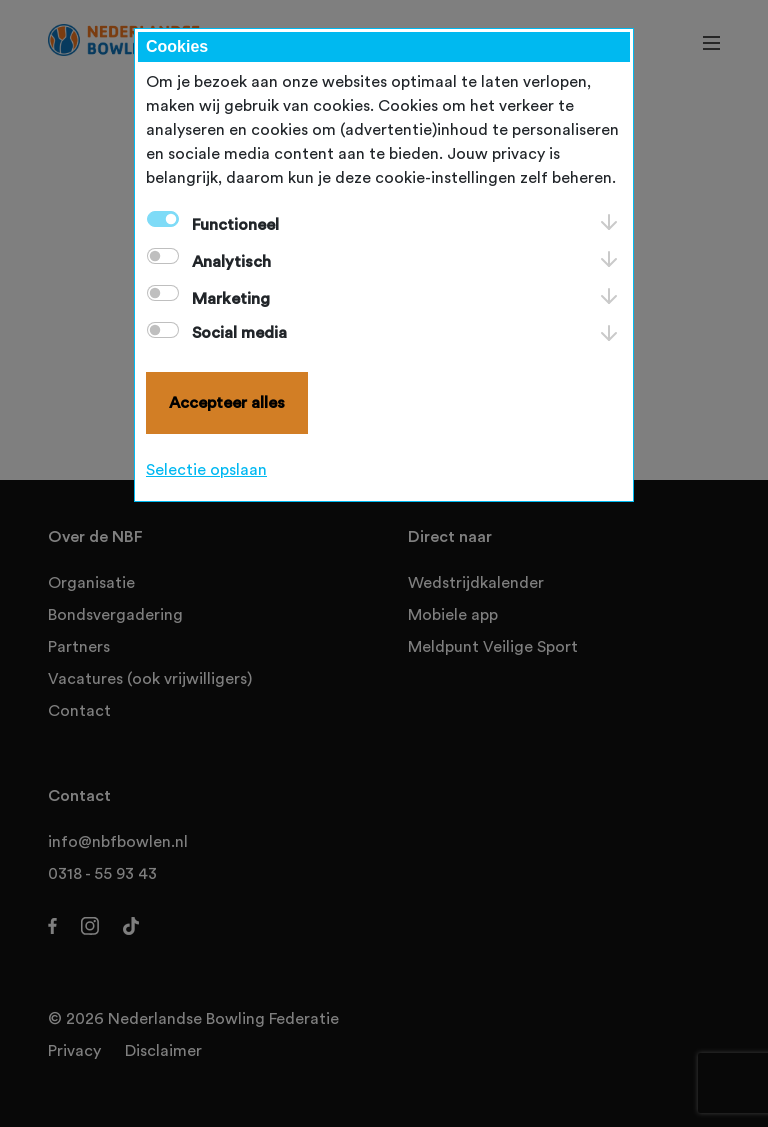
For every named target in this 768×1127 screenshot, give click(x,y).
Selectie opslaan (206, 470)
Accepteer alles (227, 403)
